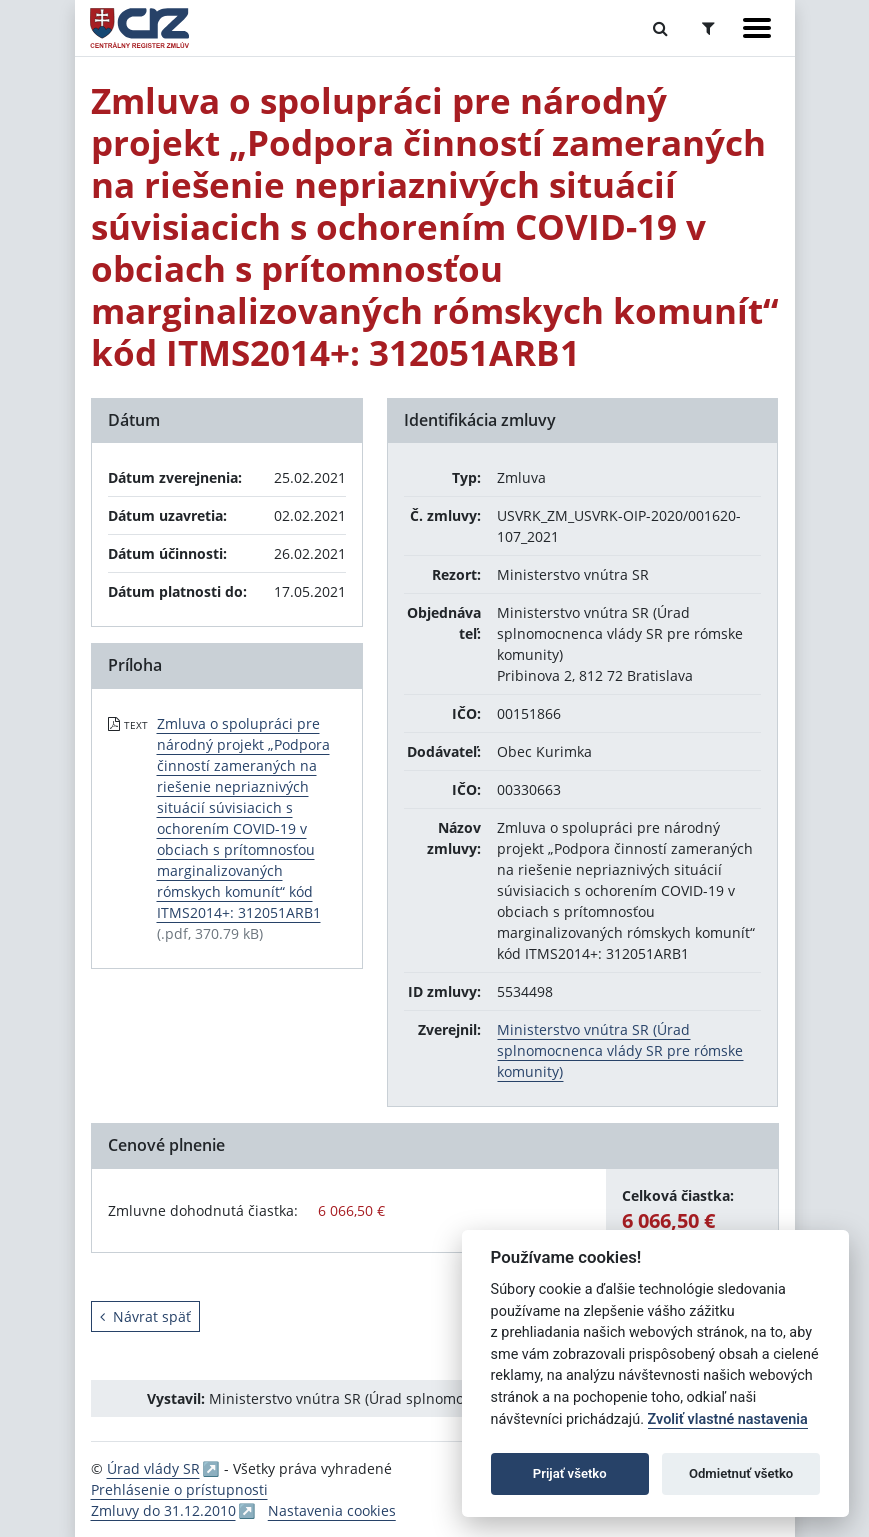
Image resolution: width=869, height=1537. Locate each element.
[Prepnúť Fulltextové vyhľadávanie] (660, 28)
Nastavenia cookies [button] (332, 1510)
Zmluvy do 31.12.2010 (163, 1510)
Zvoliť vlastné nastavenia (728, 1419)
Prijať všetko (570, 1473)
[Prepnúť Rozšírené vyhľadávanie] (708, 28)
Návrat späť (145, 1316)
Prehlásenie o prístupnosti (179, 1489)
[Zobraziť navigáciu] (757, 28)
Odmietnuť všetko (741, 1473)
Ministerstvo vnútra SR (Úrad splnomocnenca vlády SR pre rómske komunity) (620, 1050)
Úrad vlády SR (153, 1468)
